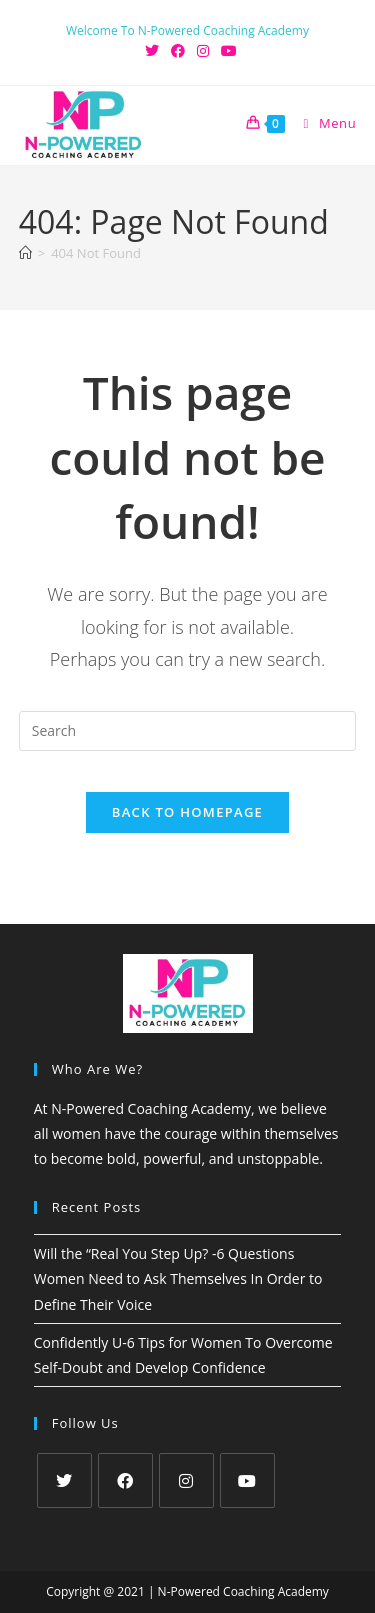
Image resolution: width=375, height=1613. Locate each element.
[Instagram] (186, 1480)
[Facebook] (125, 1480)
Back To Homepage (187, 812)
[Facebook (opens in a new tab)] (178, 51)
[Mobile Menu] (323, 123)
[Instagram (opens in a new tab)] (203, 51)
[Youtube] (247, 1480)
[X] (64, 1480)
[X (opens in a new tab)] (152, 51)
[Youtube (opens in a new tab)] (226, 51)
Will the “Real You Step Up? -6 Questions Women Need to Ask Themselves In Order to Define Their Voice (178, 1278)
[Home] (25, 253)
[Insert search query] (188, 731)
